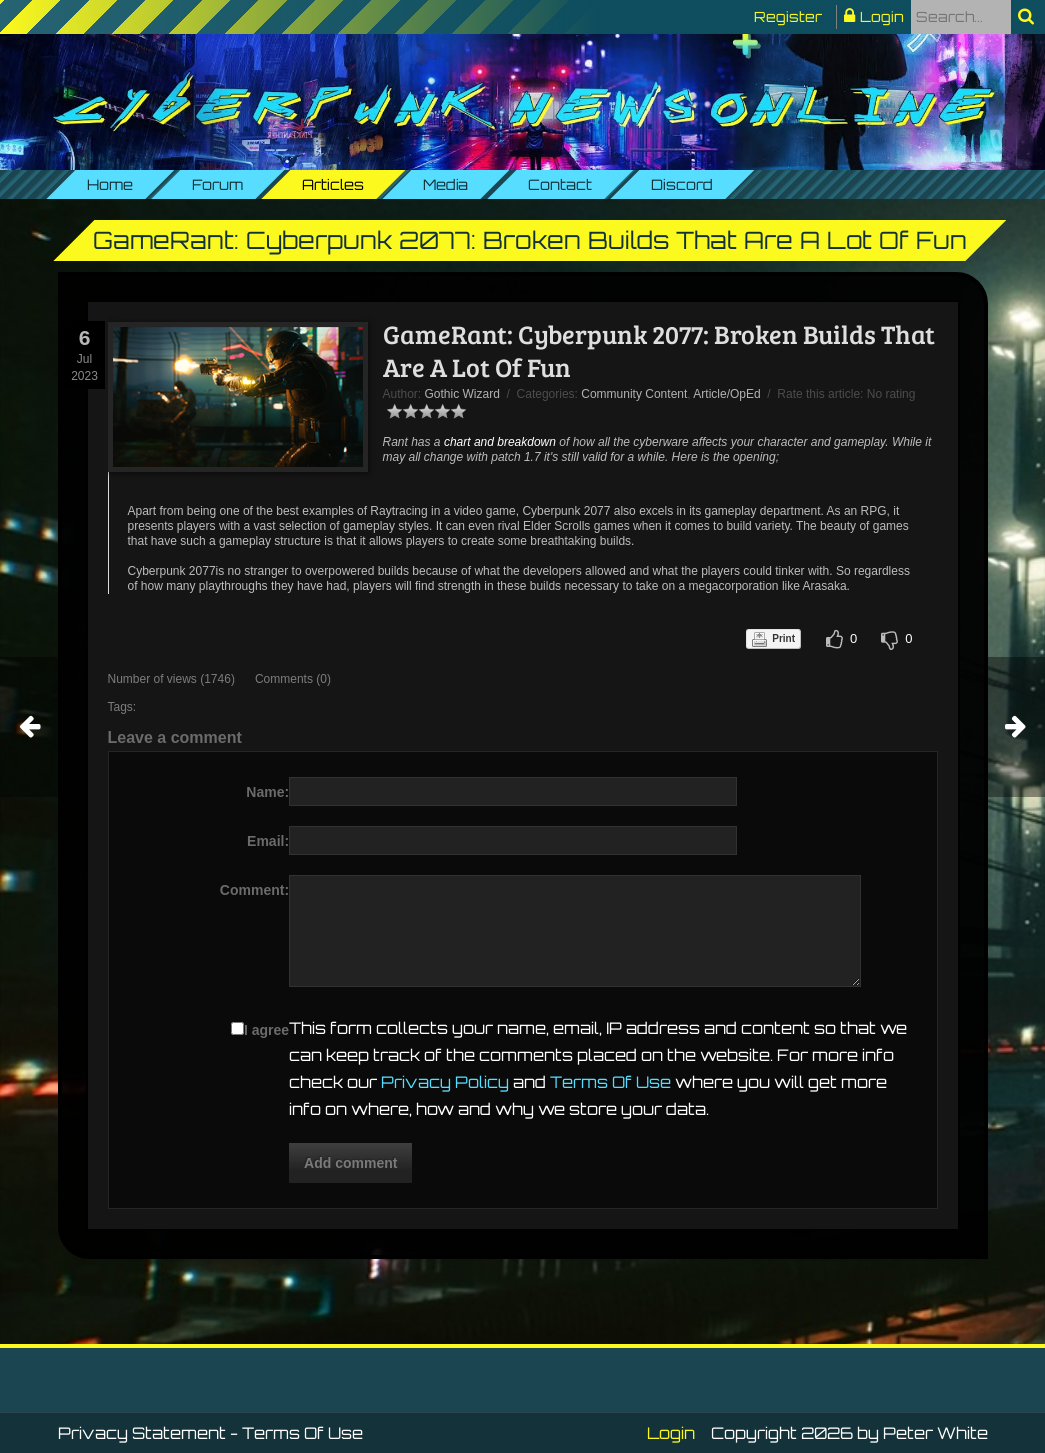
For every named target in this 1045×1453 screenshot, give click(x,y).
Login (882, 16)
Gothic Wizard (462, 394)
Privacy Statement (142, 1433)
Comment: (254, 890)
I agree (266, 1030)
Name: (267, 792)
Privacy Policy (445, 1082)
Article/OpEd (726, 394)
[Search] (961, 17)
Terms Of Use (610, 1082)
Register (788, 16)
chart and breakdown (500, 442)
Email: (268, 841)
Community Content (634, 394)
